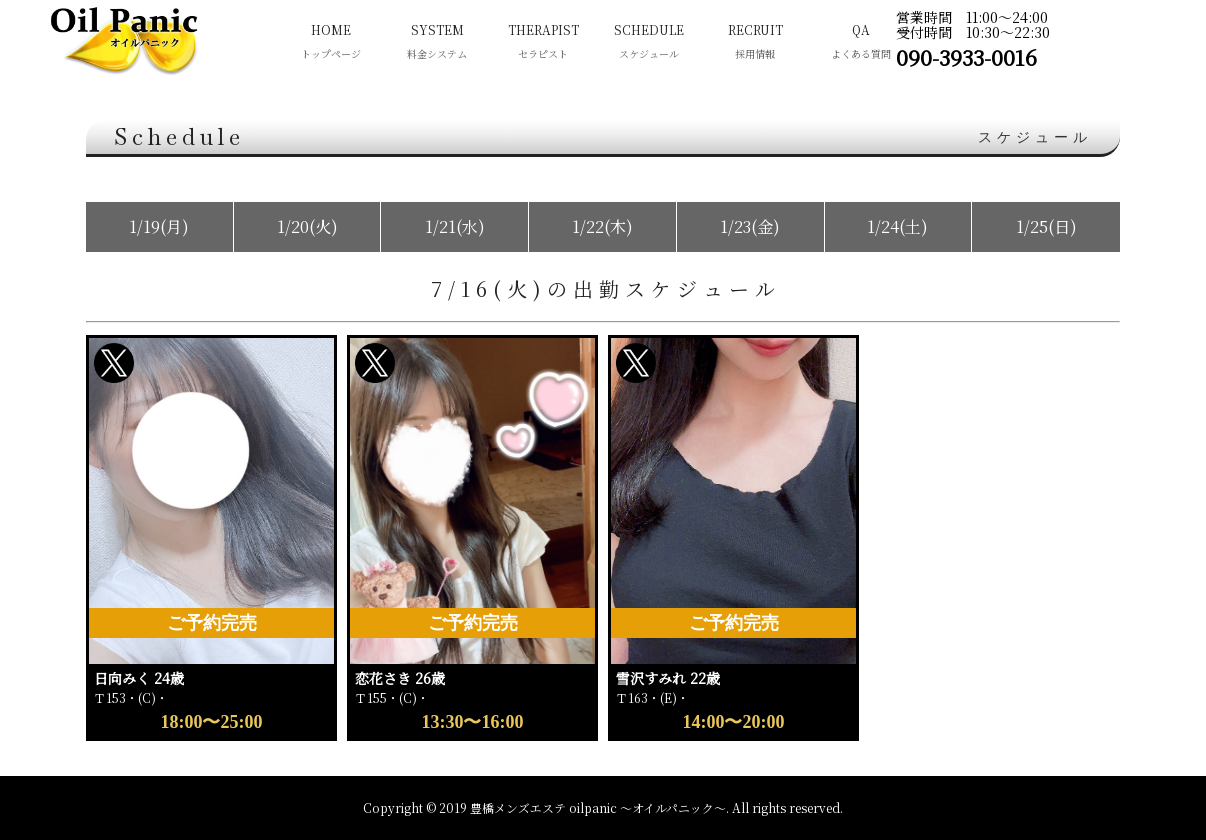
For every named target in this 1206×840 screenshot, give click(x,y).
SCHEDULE (649, 43)
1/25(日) (1046, 226)
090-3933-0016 (966, 57)
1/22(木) (602, 226)
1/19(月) (159, 226)
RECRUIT (755, 43)
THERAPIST (543, 43)
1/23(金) (750, 226)
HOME (331, 43)
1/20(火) (307, 226)
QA (861, 43)
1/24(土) (897, 226)
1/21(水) (455, 226)
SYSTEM (437, 43)
